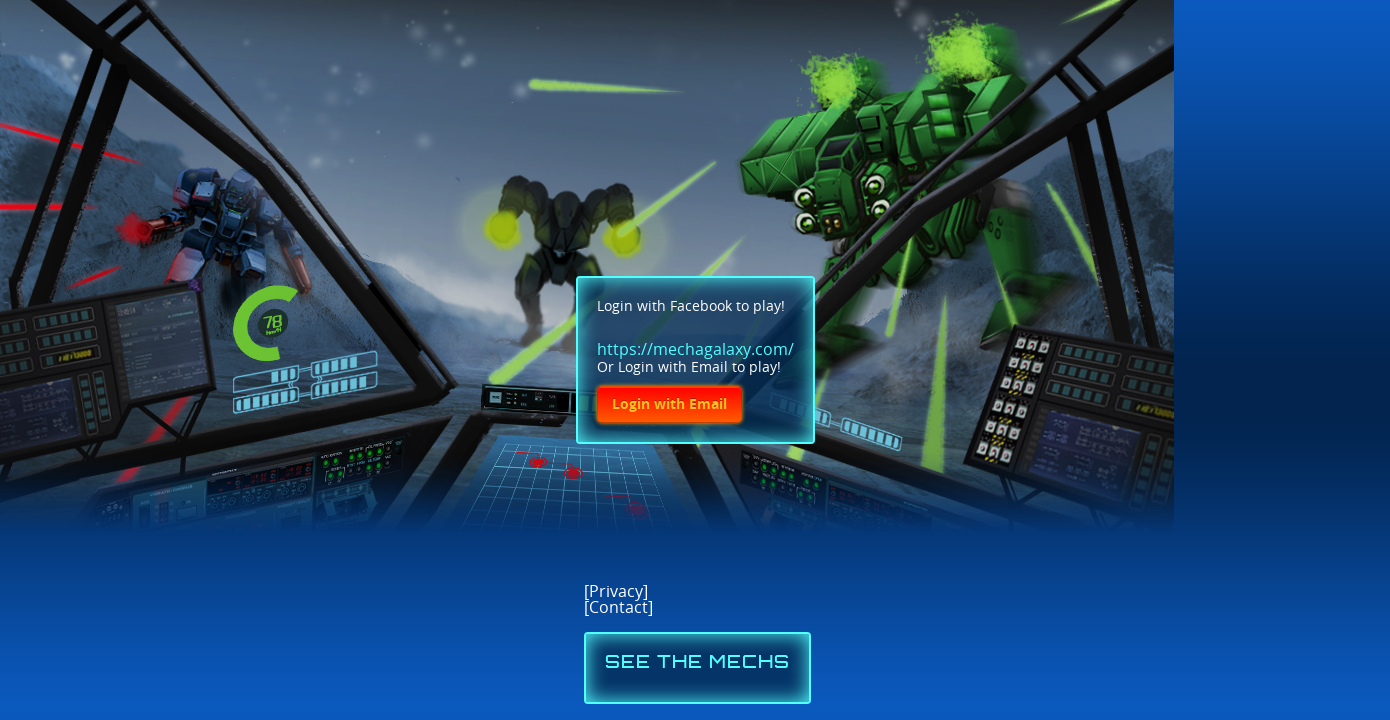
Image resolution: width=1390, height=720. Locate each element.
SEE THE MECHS (697, 663)
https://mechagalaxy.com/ (695, 349)
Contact (618, 607)
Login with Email (669, 404)
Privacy (616, 591)
